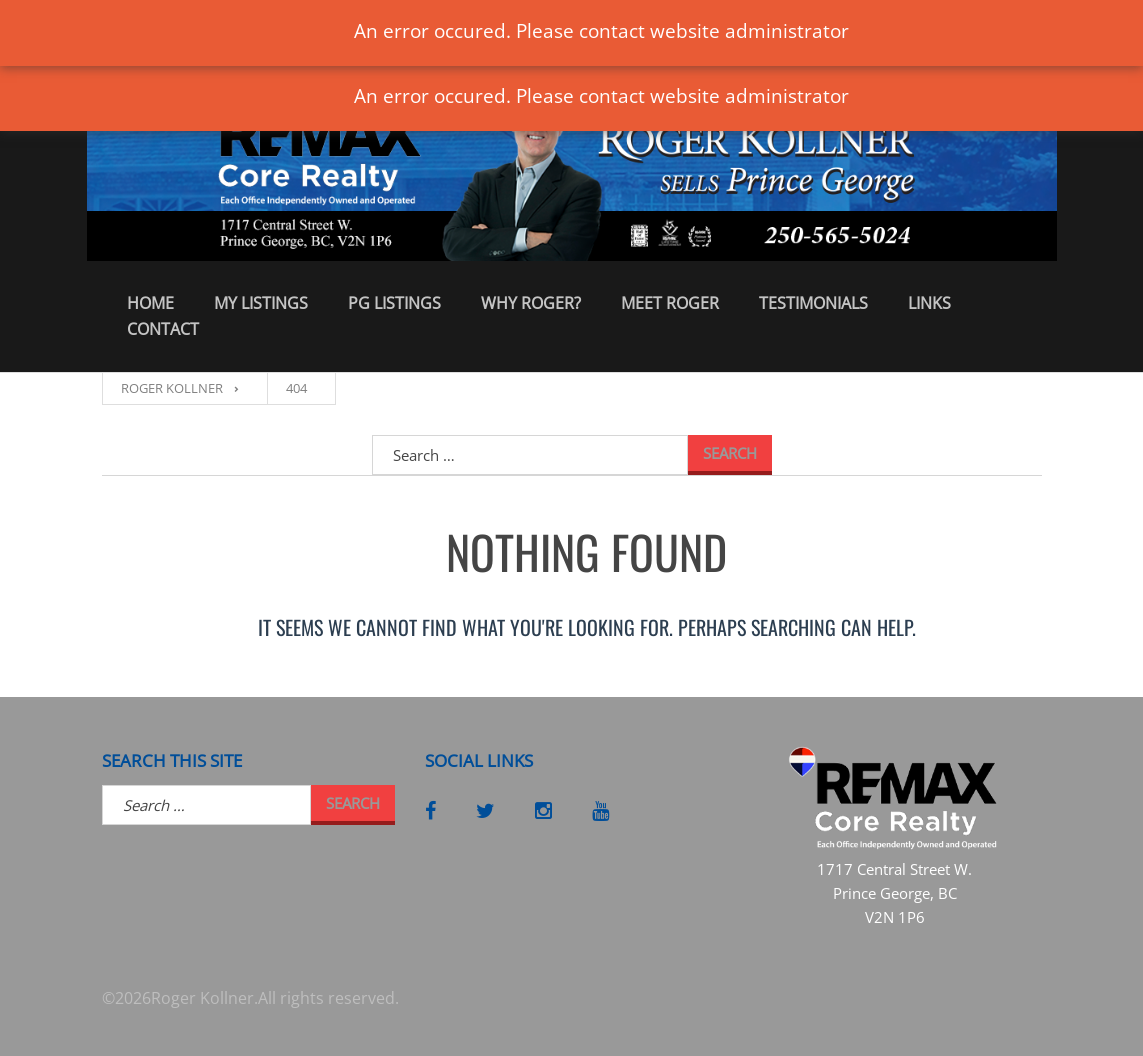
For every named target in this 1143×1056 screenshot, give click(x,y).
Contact (163, 329)
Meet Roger (670, 303)
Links (929, 303)
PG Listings (394, 303)
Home (150, 303)
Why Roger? (531, 303)
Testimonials (813, 303)
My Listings (261, 303)
